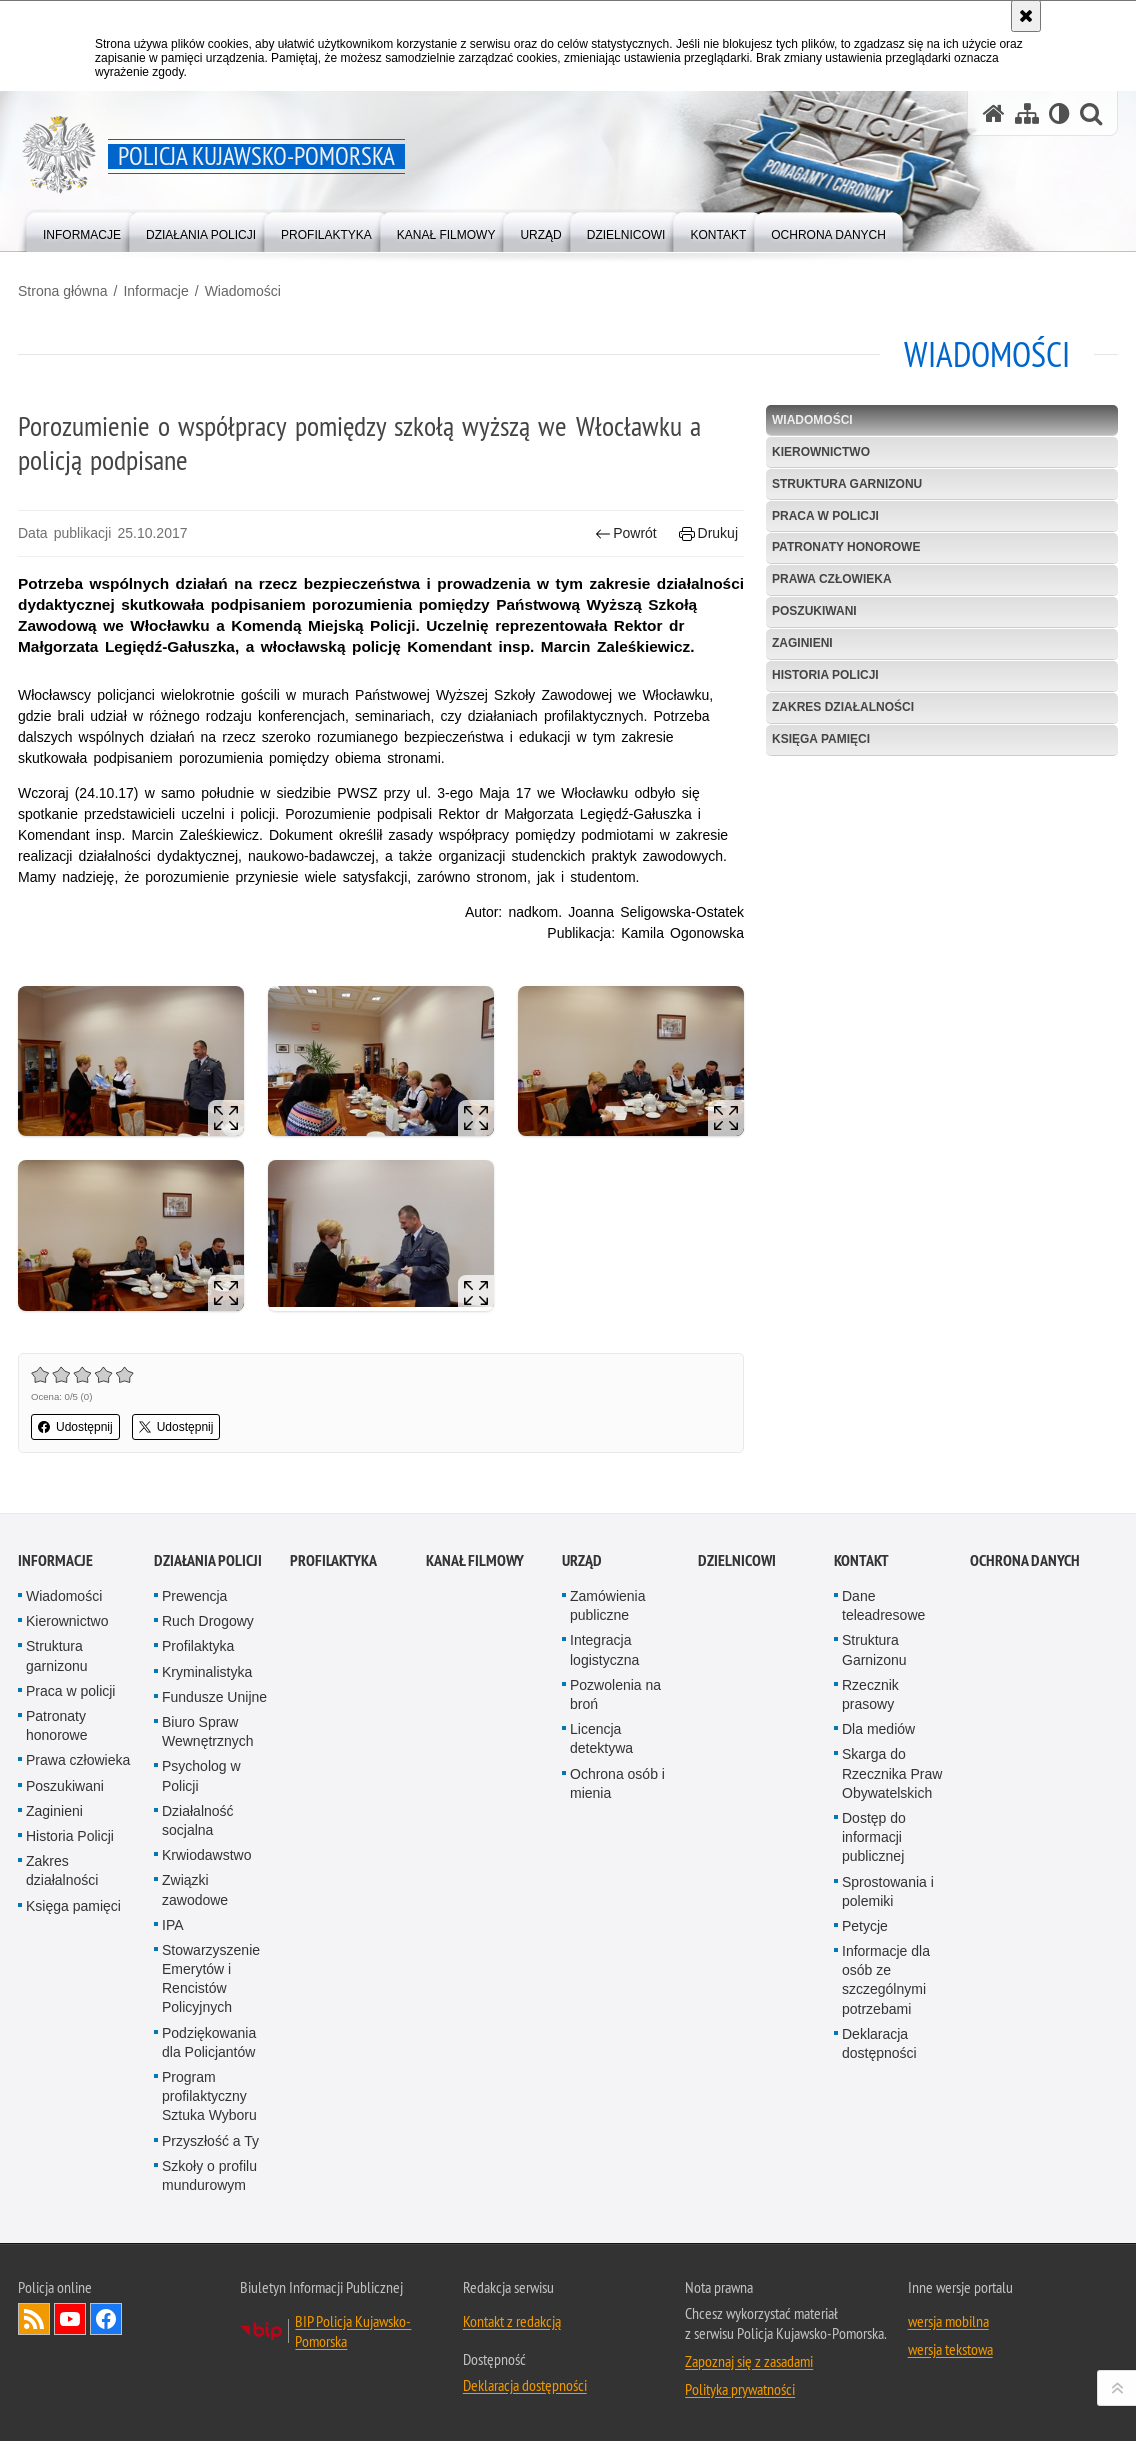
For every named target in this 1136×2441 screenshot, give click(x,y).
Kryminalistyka (207, 1672)
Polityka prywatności (740, 2389)
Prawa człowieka (832, 579)
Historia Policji (825, 675)
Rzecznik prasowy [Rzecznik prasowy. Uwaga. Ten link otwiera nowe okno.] (870, 1694)
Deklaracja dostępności (879, 2043)
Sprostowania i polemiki (888, 1891)
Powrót (626, 533)
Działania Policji (208, 1560)
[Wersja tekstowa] (1059, 113)
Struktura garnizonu (847, 484)
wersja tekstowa (950, 2349)
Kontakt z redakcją (512, 2321)
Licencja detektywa (601, 1738)
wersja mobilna (948, 2321)
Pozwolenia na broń (615, 1694)
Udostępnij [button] (75, 1427)
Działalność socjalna (198, 1820)
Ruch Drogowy (208, 1621)
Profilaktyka (198, 1646)
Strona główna (63, 291)
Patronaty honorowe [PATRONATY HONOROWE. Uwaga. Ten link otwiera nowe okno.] (846, 547)
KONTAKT (861, 1560)
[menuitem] (82, 230)
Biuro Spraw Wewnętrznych (208, 1731)
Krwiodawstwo (206, 1855)
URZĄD (582, 1560)
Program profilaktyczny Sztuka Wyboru (209, 2096)
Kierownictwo (821, 452)
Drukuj (708, 533)
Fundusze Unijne (214, 1697)
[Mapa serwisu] (1027, 113)
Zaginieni (802, 643)
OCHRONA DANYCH (1025, 1560)
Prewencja (194, 1596)
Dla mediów (878, 1729)
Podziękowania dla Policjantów (209, 2042)
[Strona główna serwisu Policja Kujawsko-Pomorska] (994, 113)
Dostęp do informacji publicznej (874, 1837)
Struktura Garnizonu (874, 1649)
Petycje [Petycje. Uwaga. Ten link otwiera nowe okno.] (865, 1926)
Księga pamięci (821, 739)
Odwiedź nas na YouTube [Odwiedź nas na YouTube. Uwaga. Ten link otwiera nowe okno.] (70, 2319)
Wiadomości (243, 291)
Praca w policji (825, 516)
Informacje (155, 291)
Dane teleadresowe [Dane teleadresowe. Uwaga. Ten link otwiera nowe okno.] (883, 1605)
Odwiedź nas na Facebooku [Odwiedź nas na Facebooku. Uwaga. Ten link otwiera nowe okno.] (106, 2319)
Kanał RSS (34, 2319)
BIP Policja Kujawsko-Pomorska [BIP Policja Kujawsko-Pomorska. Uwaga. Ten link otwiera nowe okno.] (353, 2331)
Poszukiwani (814, 611)
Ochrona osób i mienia (617, 1783)
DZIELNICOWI (737, 1560)
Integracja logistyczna (604, 1649)
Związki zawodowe (195, 1889)
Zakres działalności (843, 707)
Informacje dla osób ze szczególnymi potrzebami (886, 1980)
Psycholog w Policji (201, 1775)
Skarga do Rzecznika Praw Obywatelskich (892, 1773)
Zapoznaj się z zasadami (749, 2361)
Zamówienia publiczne (607, 1605)
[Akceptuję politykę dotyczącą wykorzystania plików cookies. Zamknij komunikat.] (1026, 16)
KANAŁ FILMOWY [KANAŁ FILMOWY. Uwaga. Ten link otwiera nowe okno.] (475, 1560)
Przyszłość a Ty (210, 2141)
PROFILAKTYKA (333, 1560)
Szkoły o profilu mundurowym (209, 2175)
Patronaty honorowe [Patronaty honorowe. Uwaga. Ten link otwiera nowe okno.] (57, 1725)
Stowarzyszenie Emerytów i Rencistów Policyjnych (211, 1979)
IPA (173, 1925)
